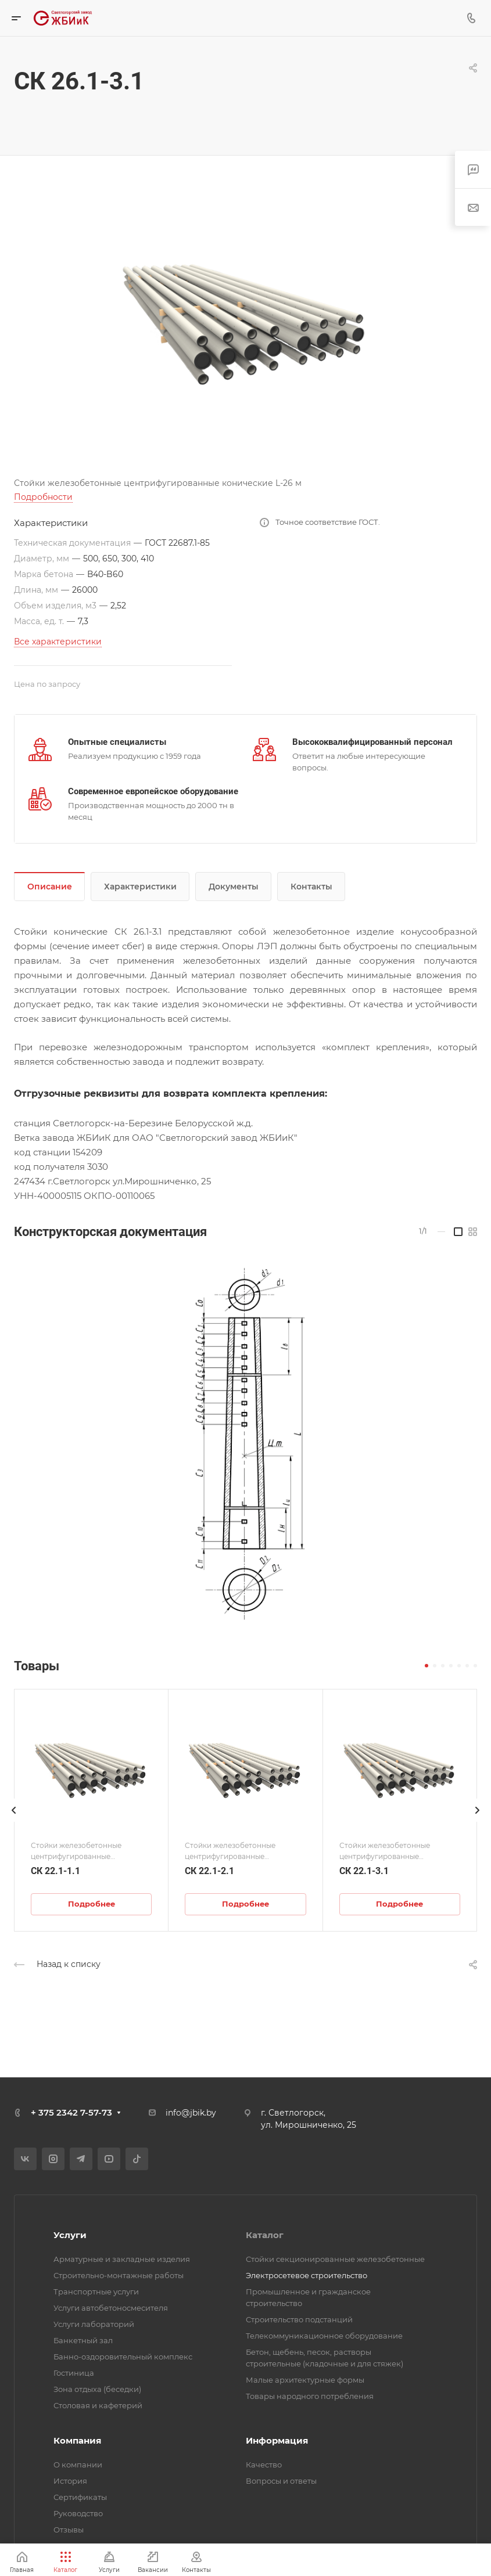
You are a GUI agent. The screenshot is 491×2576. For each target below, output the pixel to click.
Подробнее (91, 1903)
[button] (426, 1665)
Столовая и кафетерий (97, 2405)
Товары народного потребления (310, 2396)
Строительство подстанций (299, 2319)
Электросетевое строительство (306, 2275)
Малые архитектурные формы (305, 2379)
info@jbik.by (191, 2112)
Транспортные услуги (96, 2291)
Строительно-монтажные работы (118, 2275)
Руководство (78, 2513)
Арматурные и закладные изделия (121, 2259)
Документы (234, 886)
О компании (77, 2464)
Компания (77, 2440)
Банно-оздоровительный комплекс (122, 2356)
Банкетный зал (83, 2340)
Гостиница (73, 2372)
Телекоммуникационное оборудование (324, 2335)
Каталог (265, 2234)
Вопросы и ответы (281, 2480)
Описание (49, 886)
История (70, 2480)
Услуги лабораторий (93, 2324)
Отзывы (68, 2529)
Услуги (70, 2234)
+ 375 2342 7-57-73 (71, 2112)
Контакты (311, 886)
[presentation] (14, 1821)
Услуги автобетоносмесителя (110, 2307)
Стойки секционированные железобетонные (335, 2259)
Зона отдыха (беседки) (97, 2389)
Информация (277, 2440)
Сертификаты (80, 2497)
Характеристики (140, 886)
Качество (264, 2464)
